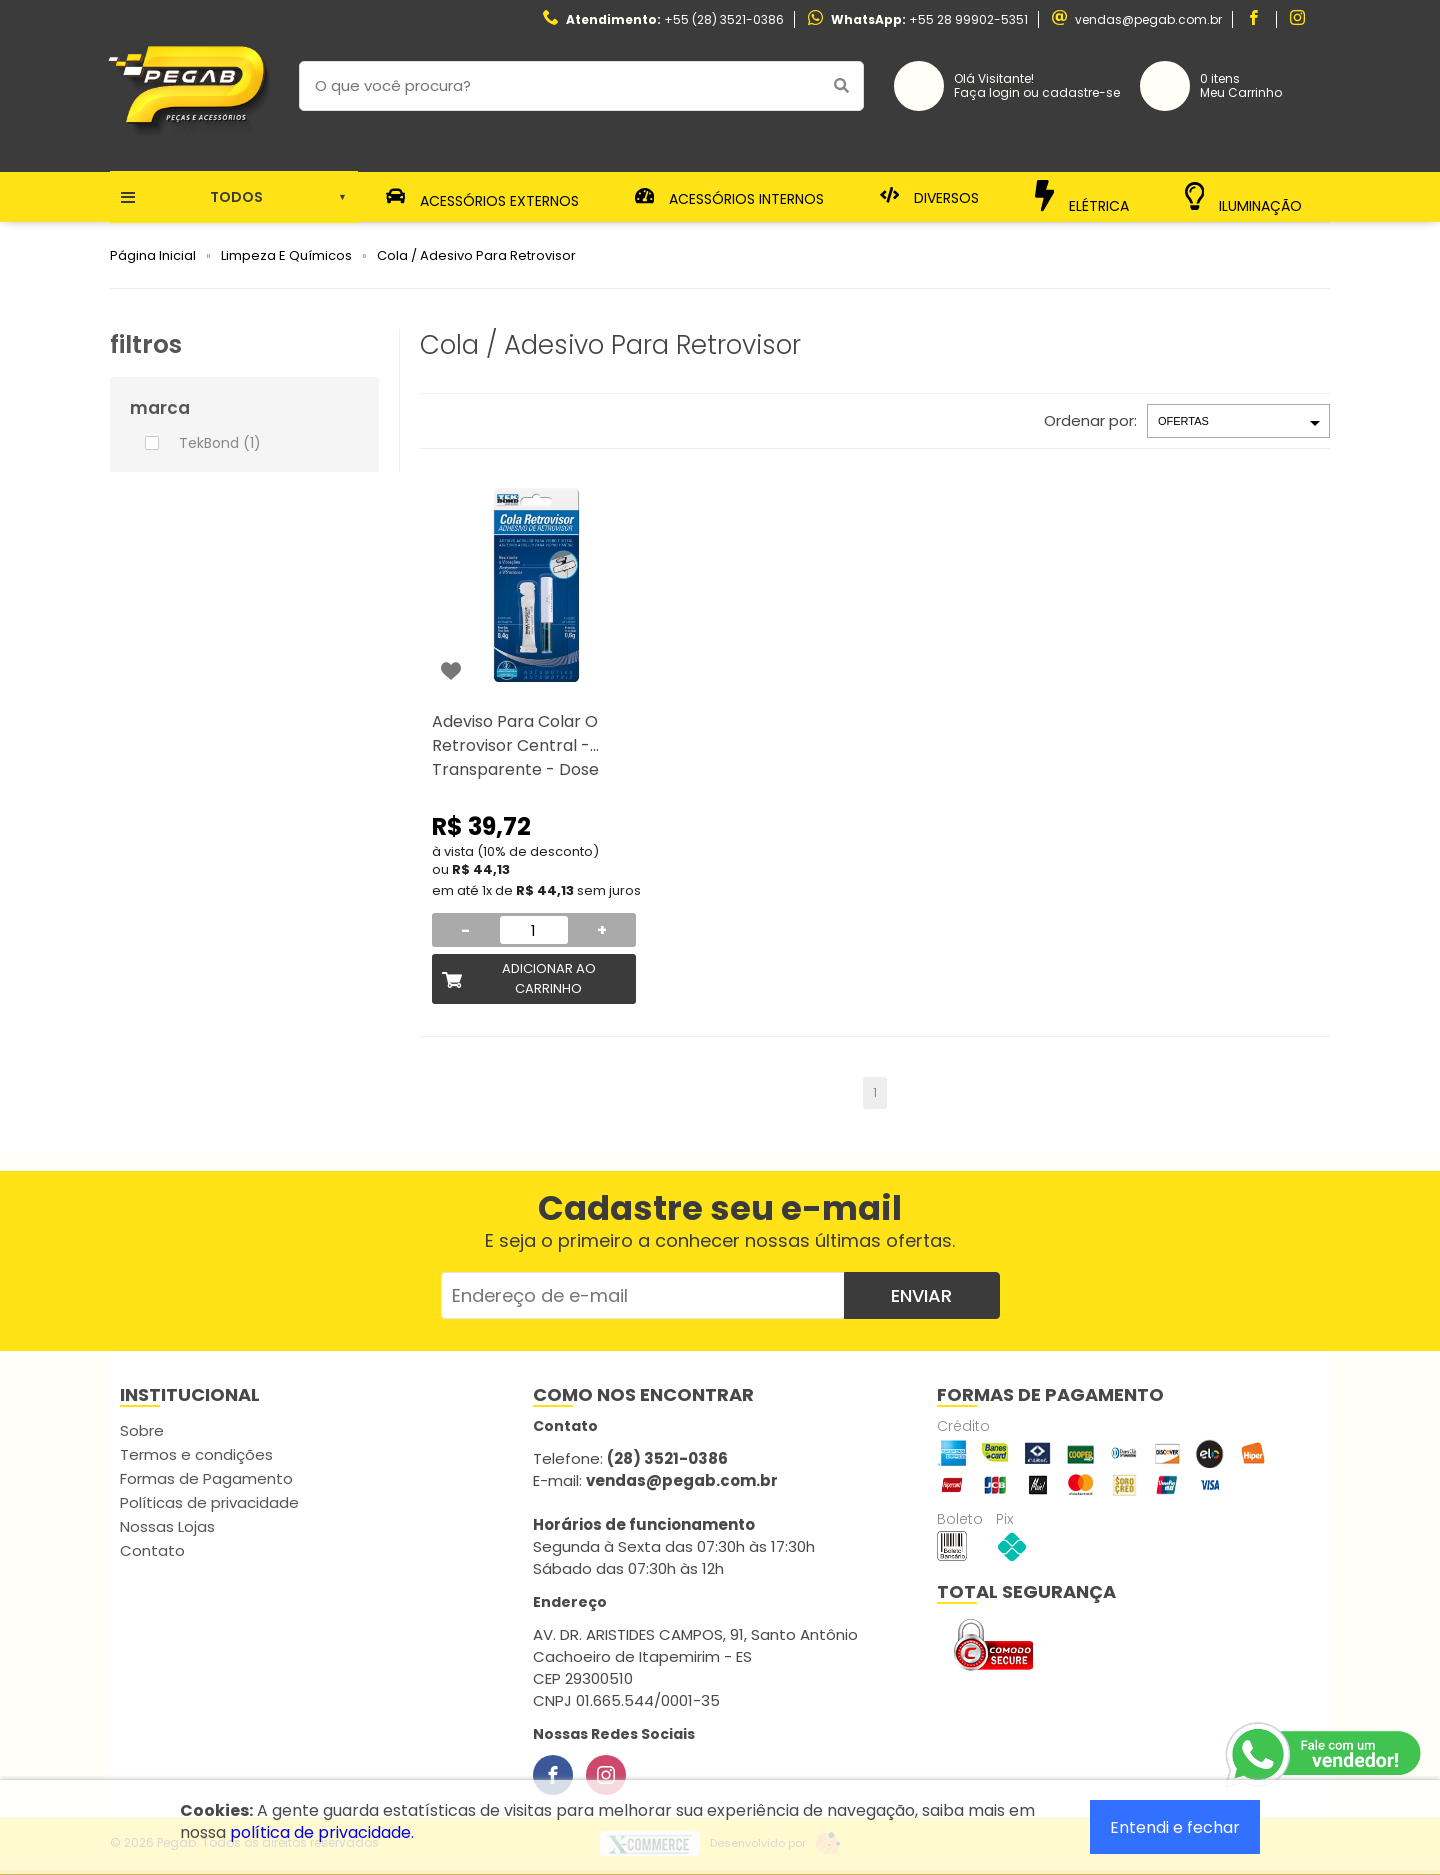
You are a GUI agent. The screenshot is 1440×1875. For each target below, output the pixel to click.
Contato (152, 1550)
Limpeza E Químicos (286, 255)
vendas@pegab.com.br (1148, 19)
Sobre (142, 1430)
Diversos (930, 197)
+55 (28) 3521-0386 (724, 19)
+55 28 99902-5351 (968, 19)
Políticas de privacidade (209, 1502)
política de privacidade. (322, 1832)
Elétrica (1082, 196)
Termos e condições (196, 1454)
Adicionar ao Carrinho (549, 978)
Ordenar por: (1090, 420)
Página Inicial (153, 255)
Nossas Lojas (167, 1526)
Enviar (921, 1295)
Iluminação (1244, 197)
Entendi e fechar (1175, 1827)
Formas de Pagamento (206, 1478)
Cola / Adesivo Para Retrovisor (476, 255)
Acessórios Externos (483, 197)
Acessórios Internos (730, 197)
